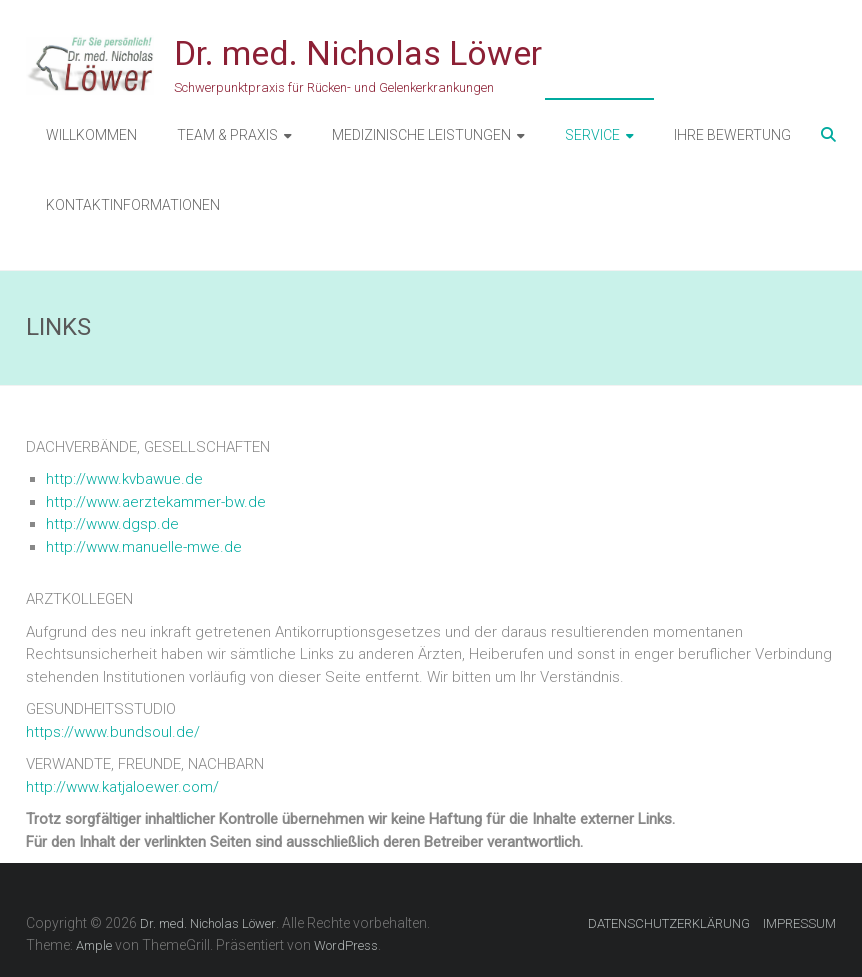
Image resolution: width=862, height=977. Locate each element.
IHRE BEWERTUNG (732, 135)
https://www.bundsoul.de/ (113, 732)
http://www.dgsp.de (112, 524)
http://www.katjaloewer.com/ (122, 787)
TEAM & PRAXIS (227, 135)
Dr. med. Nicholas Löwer (358, 53)
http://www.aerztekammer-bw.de (156, 502)
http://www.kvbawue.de (124, 479)
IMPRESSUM (799, 923)
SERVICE (592, 135)
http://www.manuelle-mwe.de (144, 547)
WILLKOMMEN (91, 135)
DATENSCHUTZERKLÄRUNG (669, 923)
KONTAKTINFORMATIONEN (133, 205)
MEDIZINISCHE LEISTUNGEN (421, 135)
